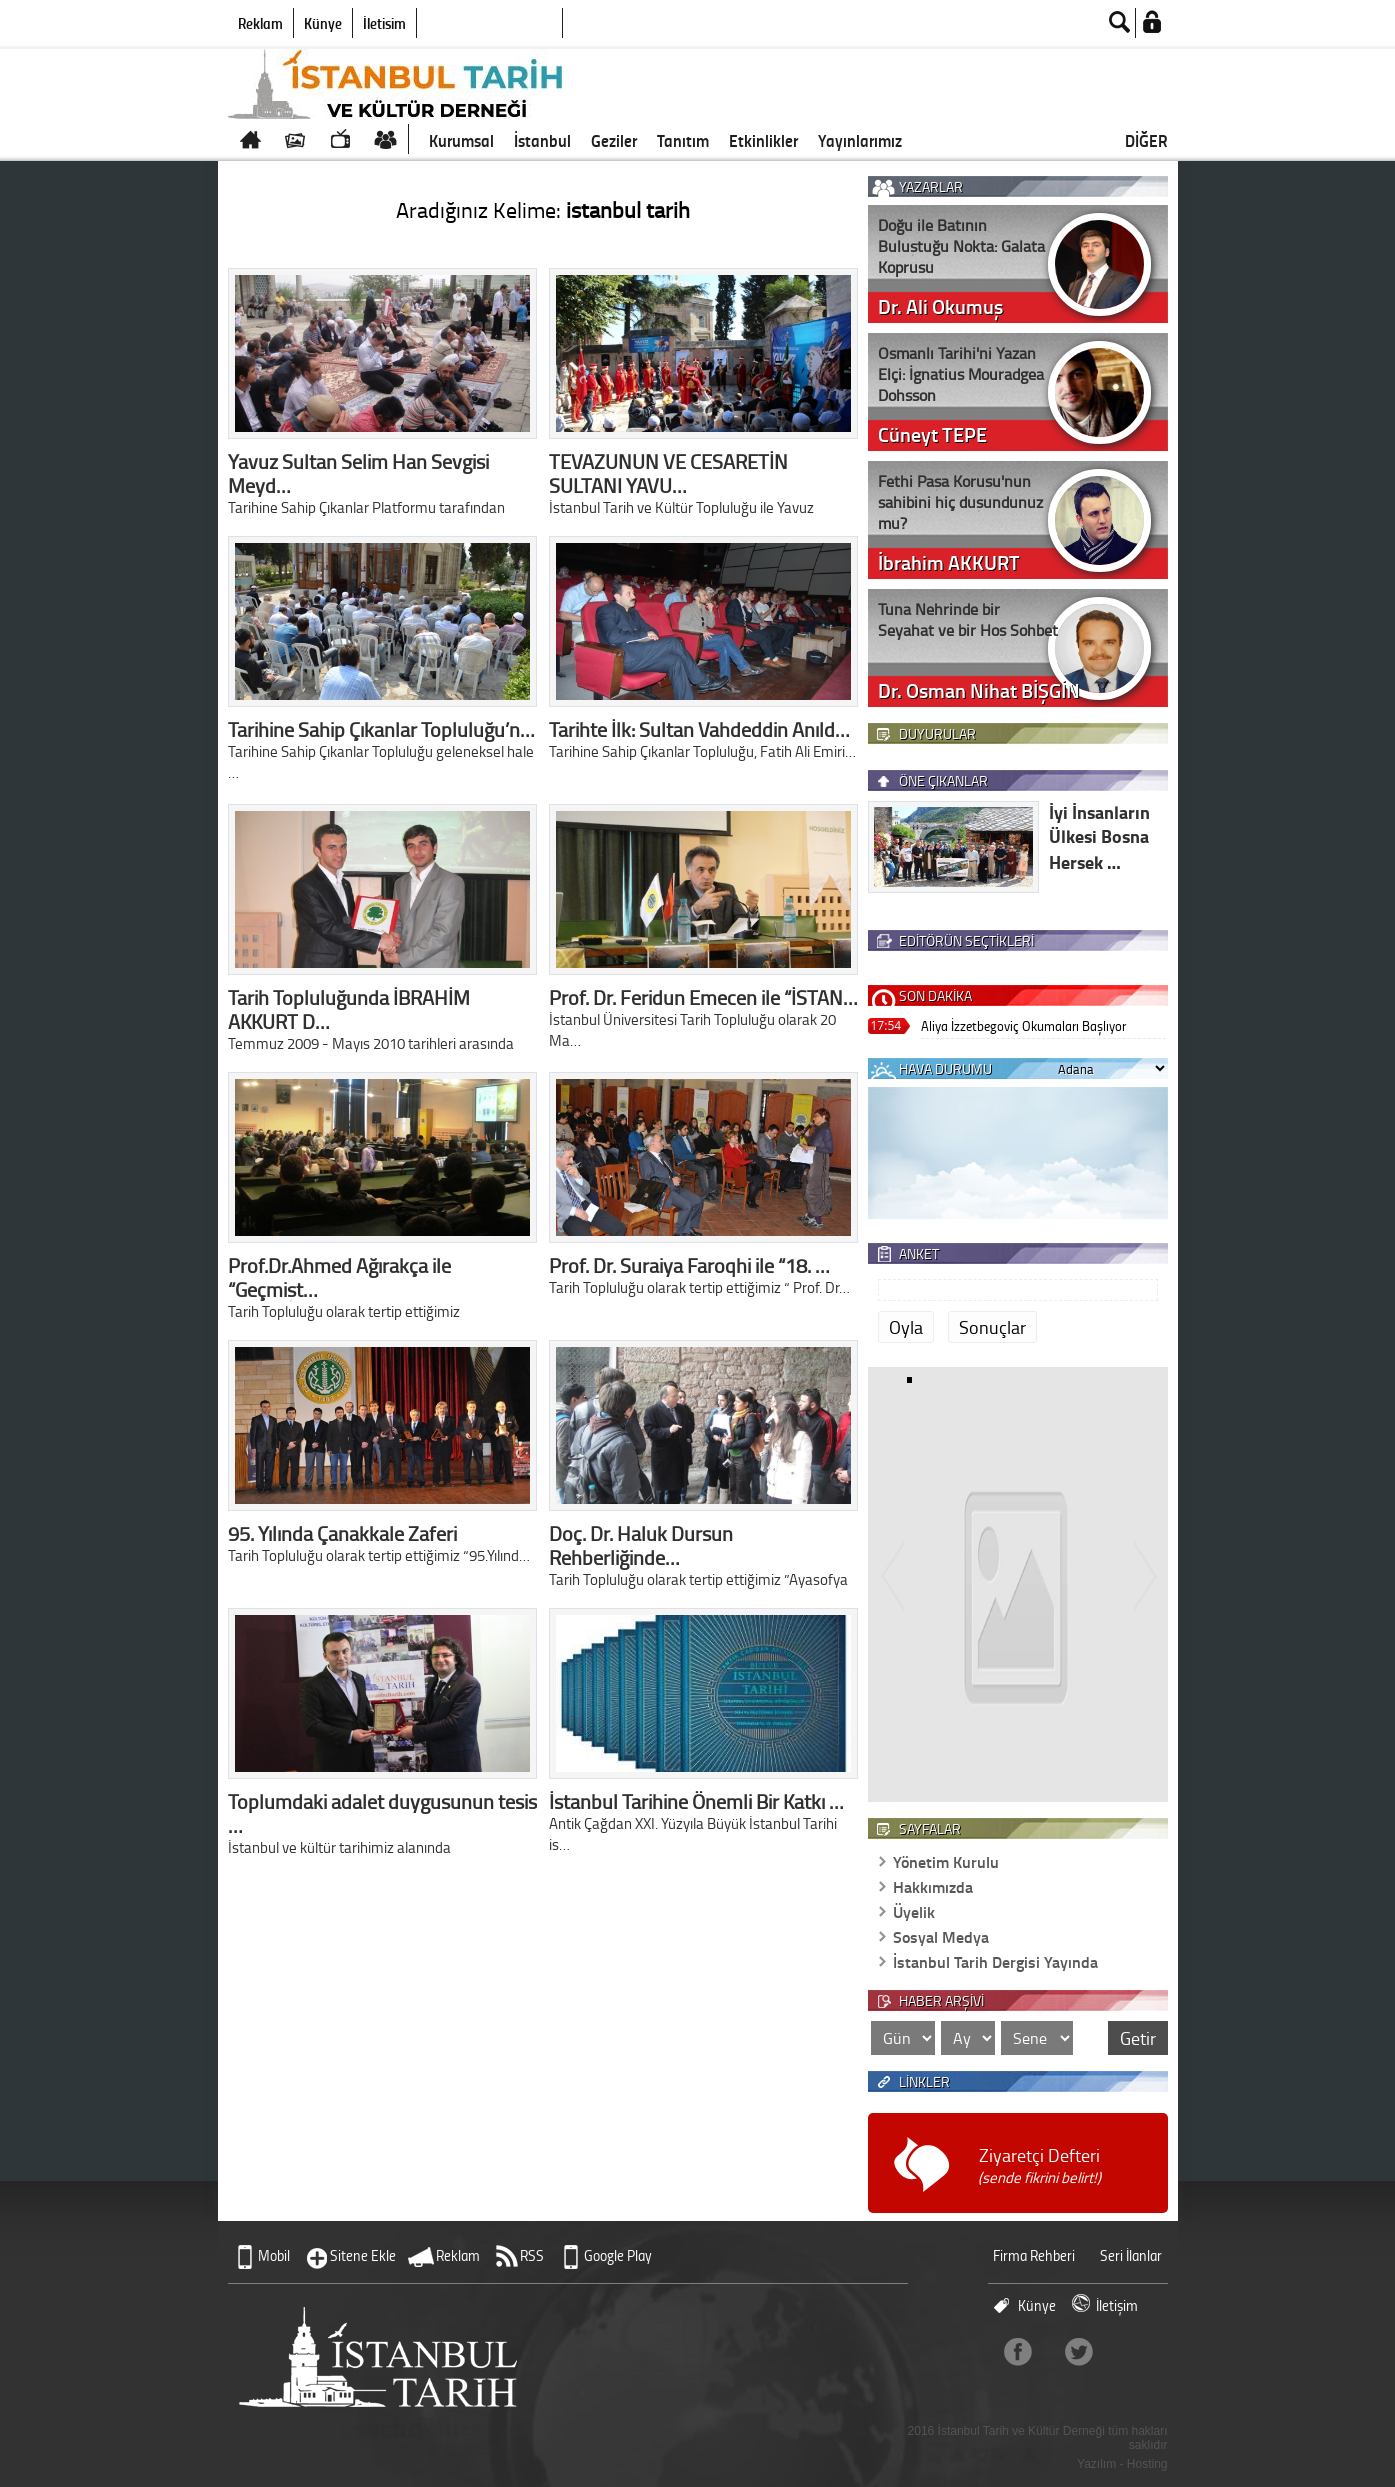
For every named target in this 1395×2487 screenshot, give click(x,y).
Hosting (1147, 2464)
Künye (323, 23)
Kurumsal (461, 140)
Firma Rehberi (1034, 2255)
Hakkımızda (933, 1886)
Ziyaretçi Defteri (1039, 2165)
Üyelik (914, 1911)
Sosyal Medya (941, 1936)
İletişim (384, 23)
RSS (532, 2255)
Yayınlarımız (860, 140)
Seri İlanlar (1131, 2255)
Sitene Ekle (363, 2255)
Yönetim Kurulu (946, 1861)
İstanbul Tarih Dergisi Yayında (995, 1961)
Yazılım (1096, 2464)
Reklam (260, 23)
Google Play (618, 2255)
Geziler (614, 140)
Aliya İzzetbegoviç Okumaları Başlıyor (1023, 1025)
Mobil (274, 2255)
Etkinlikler (763, 140)
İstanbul (542, 140)
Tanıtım (683, 140)
